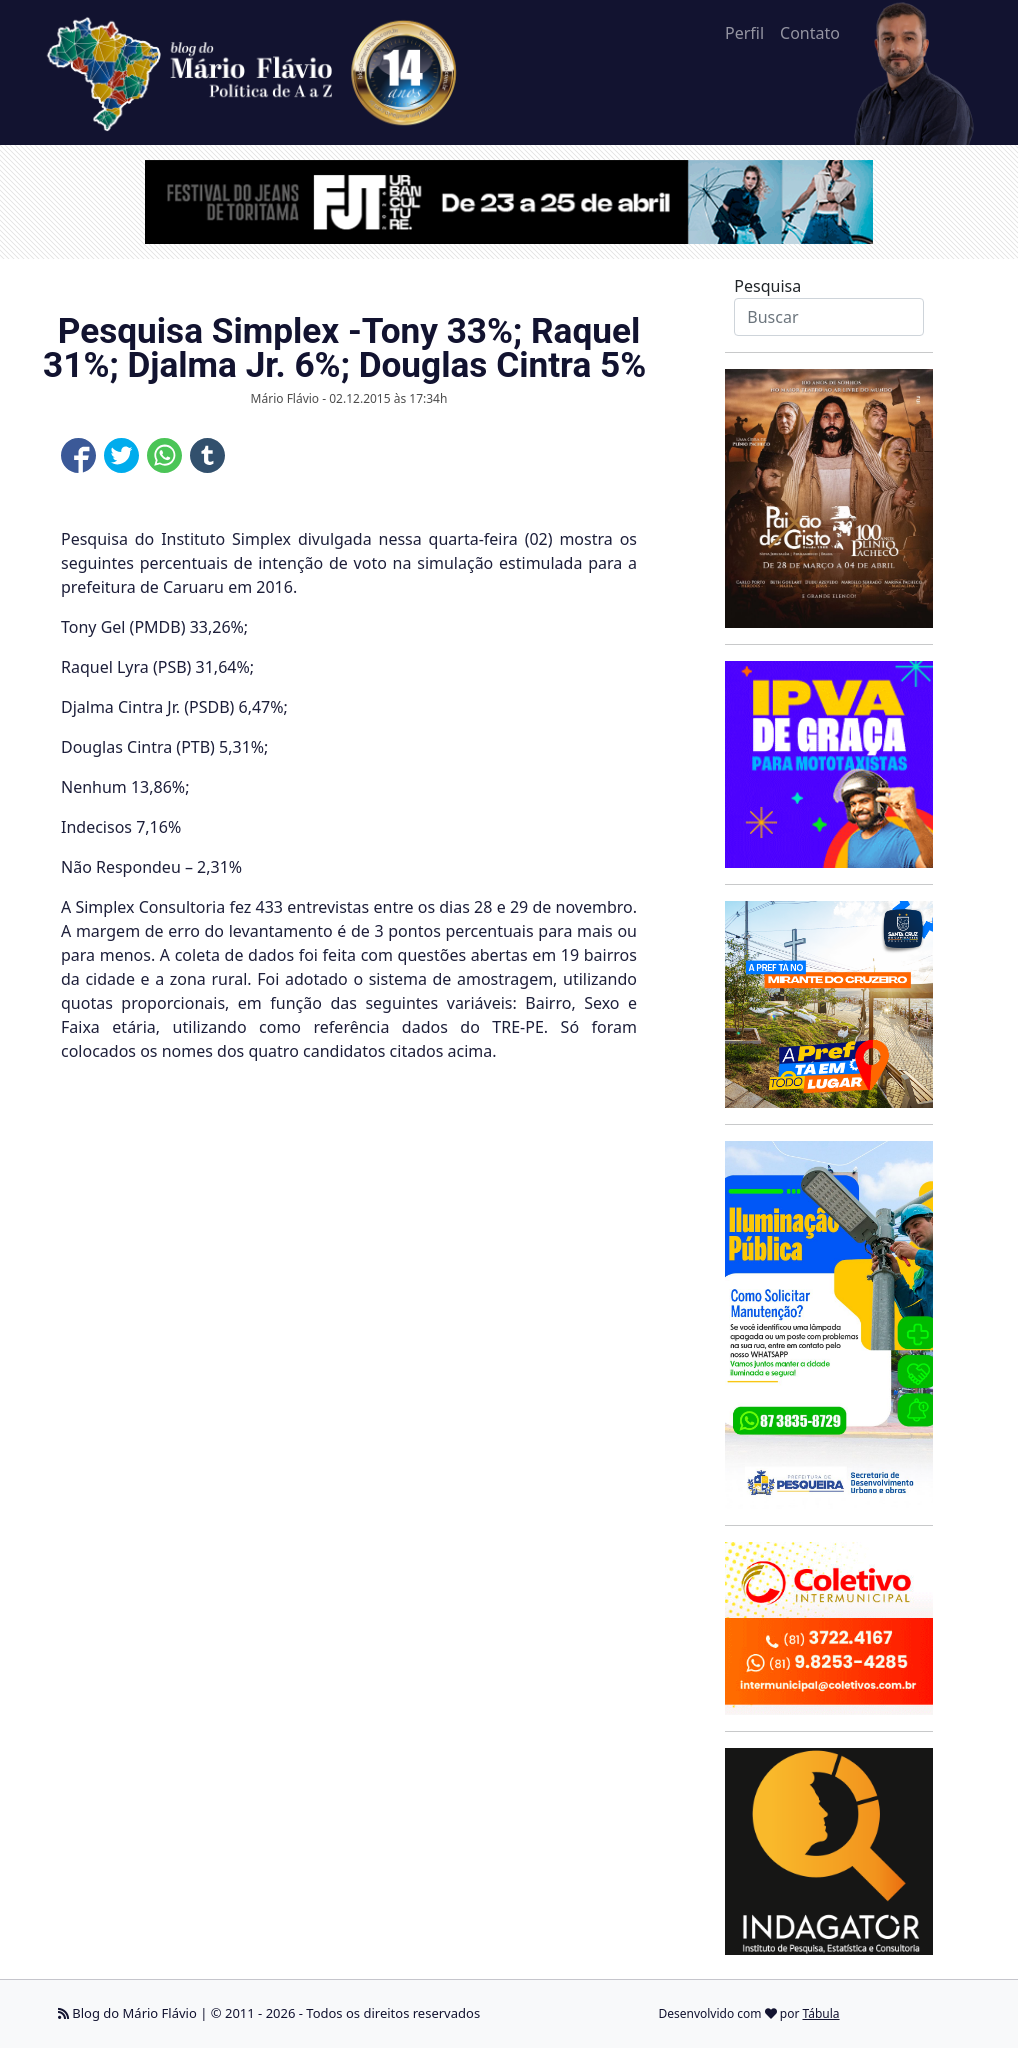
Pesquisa (767, 286)
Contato (810, 33)
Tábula (821, 2013)
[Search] (828, 317)
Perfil (744, 33)
